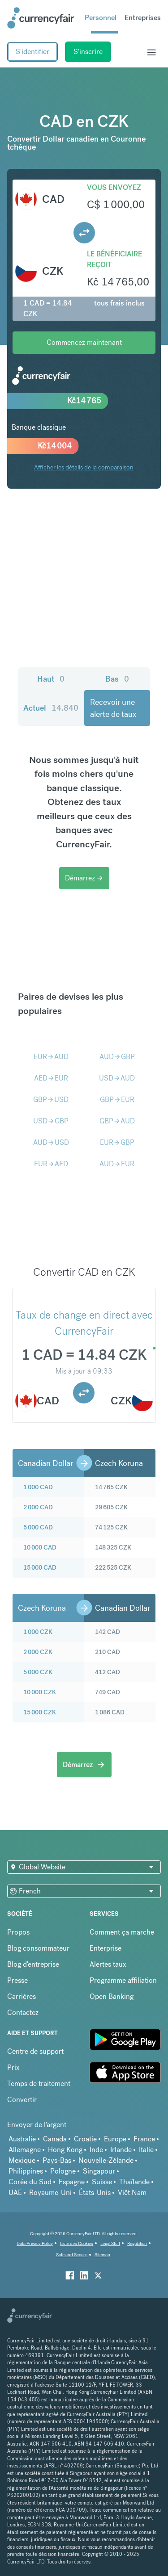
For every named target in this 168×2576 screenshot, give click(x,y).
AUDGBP (117, 1056)
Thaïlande (134, 2181)
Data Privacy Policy (35, 2243)
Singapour (99, 2171)
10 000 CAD (39, 1547)
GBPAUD (117, 1121)
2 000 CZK (37, 1652)
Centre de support (35, 2051)
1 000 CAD (38, 1487)
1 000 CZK (37, 1632)
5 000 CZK (37, 1672)
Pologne (63, 2171)
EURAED (51, 1164)
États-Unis (95, 2192)
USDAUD (117, 1078)
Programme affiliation (123, 1980)
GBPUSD (51, 1099)
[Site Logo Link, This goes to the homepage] (40, 18)
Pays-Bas (57, 2160)
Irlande (121, 2149)
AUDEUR (116, 1164)
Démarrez (84, 878)
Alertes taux (108, 1964)
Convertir (22, 2099)
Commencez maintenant (84, 342)
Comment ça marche (122, 1932)
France (144, 2139)
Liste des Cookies (76, 2243)
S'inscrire (88, 51)
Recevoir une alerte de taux (113, 708)
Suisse (102, 2181)
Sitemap (102, 2255)
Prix (13, 2067)
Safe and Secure (71, 2255)
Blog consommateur (38, 1948)
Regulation (137, 2243)
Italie (146, 2149)
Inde (96, 2149)
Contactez (23, 2012)
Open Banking (112, 1996)
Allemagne (25, 2149)
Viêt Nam (132, 2192)
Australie (22, 2139)
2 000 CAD (38, 1507)
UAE (15, 2192)
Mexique (22, 2160)
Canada (55, 2139)
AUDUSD (51, 1142)
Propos (18, 1932)
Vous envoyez (114, 187)
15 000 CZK (39, 1712)
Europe (115, 2139)
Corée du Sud (30, 2181)
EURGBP (117, 1142)
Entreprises (143, 17)
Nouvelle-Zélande (106, 2160)
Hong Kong (65, 2149)
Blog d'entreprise (33, 1964)
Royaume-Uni (50, 2192)
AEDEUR (51, 1078)
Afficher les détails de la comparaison (84, 467)
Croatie (85, 2139)
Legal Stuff (110, 2243)
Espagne (72, 2181)
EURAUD (51, 1056)
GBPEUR (117, 1099)
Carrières (21, 1996)
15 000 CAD (39, 1567)
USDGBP (51, 1121)
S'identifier (32, 51)
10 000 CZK (39, 1692)
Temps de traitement (38, 2083)
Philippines (26, 2171)
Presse (17, 1980)
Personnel (100, 17)
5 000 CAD (38, 1527)
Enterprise (105, 1948)
